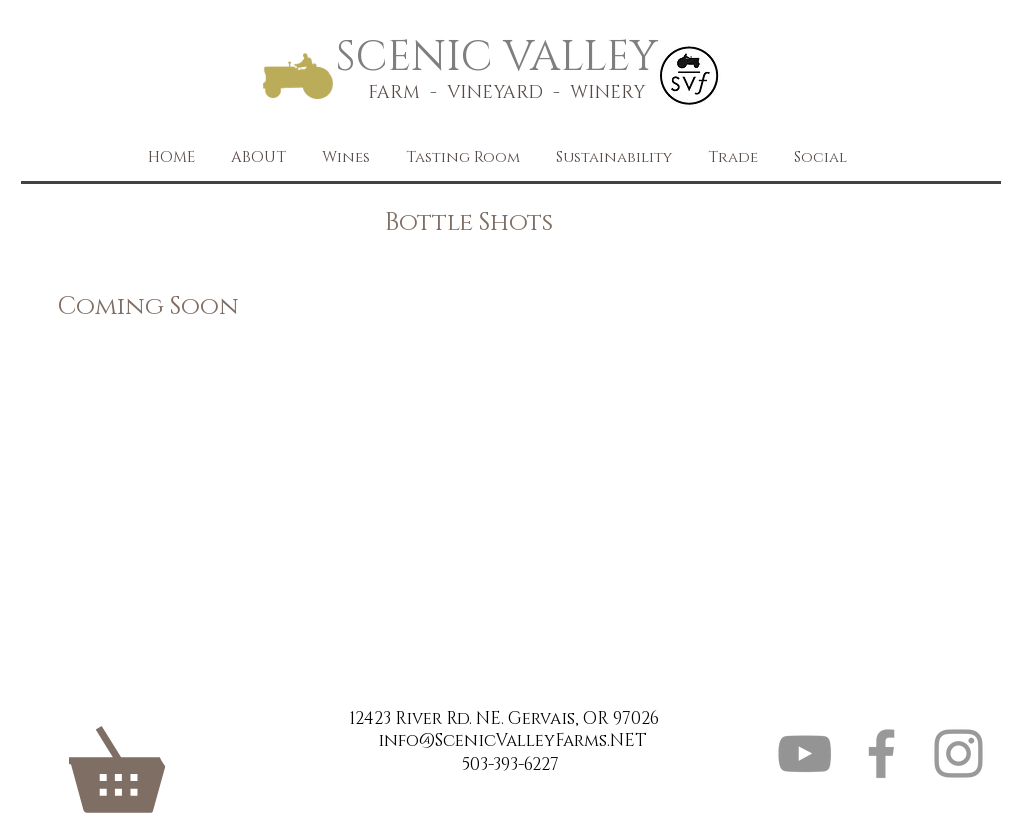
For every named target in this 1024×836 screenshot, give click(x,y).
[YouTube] (804, 753)
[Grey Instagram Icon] (958, 753)
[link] (156, 754)
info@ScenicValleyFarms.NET (512, 740)
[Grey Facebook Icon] (881, 753)
